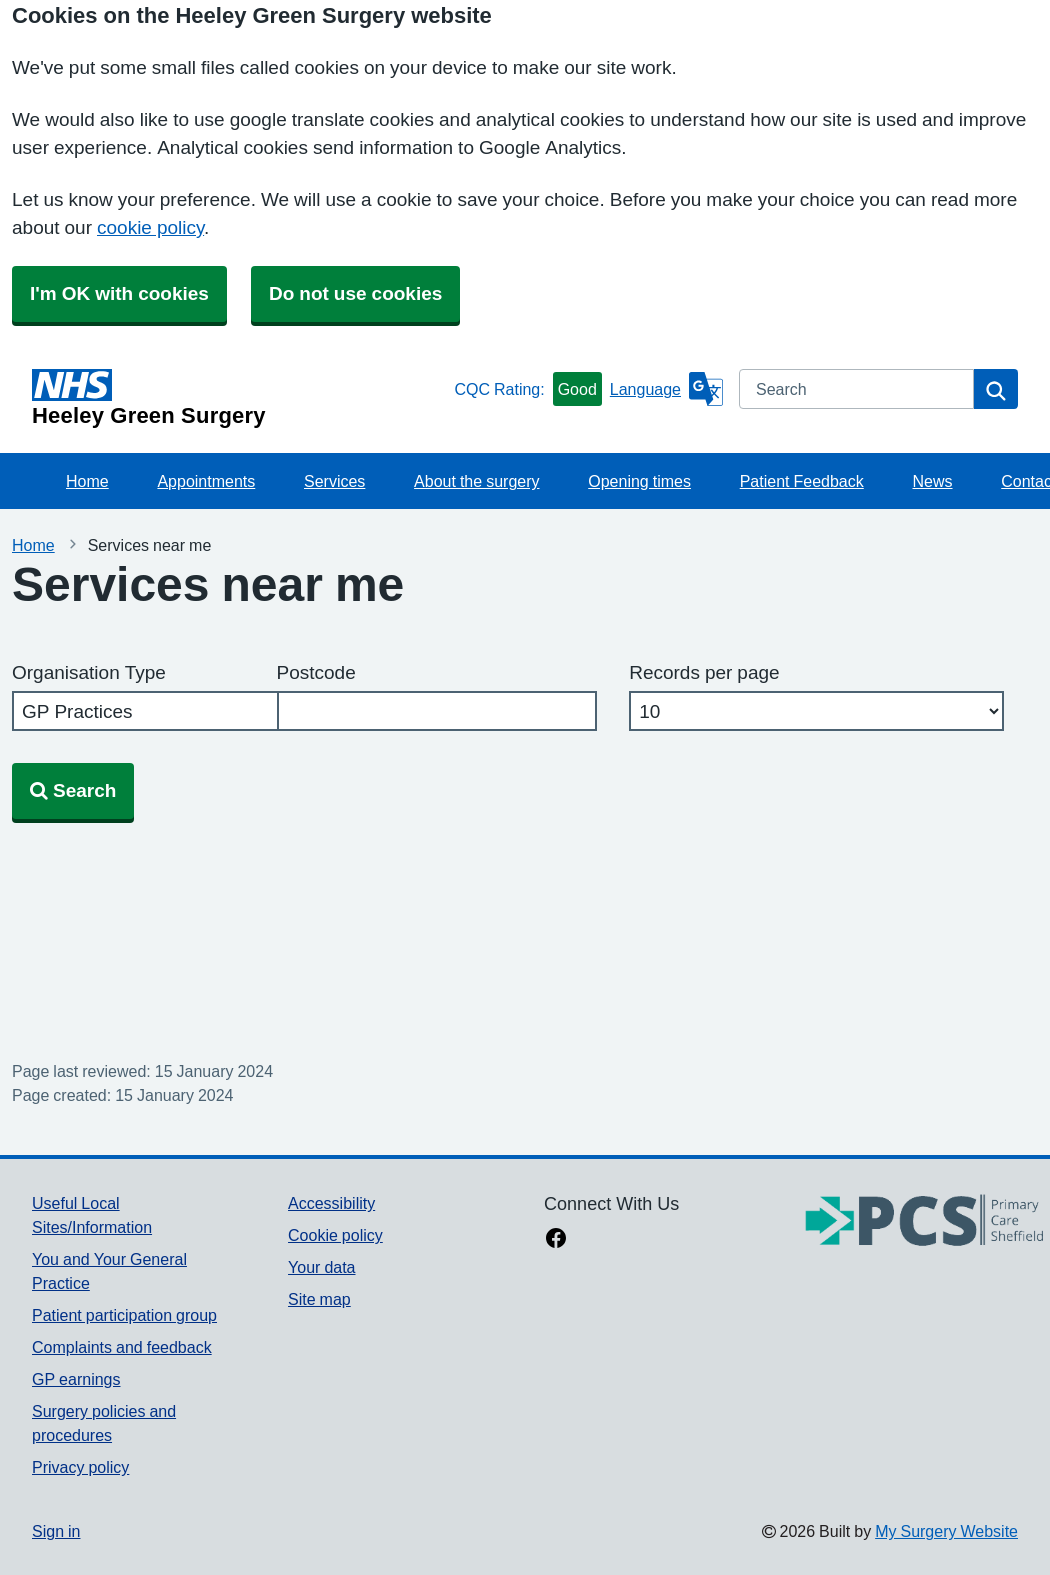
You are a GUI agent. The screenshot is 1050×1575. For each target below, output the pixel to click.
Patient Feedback (802, 481)
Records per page (704, 672)
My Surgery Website (946, 1531)
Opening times (639, 481)
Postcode (316, 672)
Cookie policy (335, 1235)
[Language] (666, 389)
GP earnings (76, 1379)
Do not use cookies (355, 293)
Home (87, 481)
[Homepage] (239, 398)
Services (334, 481)
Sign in (56, 1531)
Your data (321, 1267)
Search (73, 790)
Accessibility (331, 1203)
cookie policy (150, 227)
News (933, 481)
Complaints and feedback (122, 1347)
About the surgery (476, 481)
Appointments (206, 481)
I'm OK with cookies (119, 293)
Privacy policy (80, 1467)
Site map (319, 1299)
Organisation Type (89, 672)
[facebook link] (556, 1240)
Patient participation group (124, 1315)
